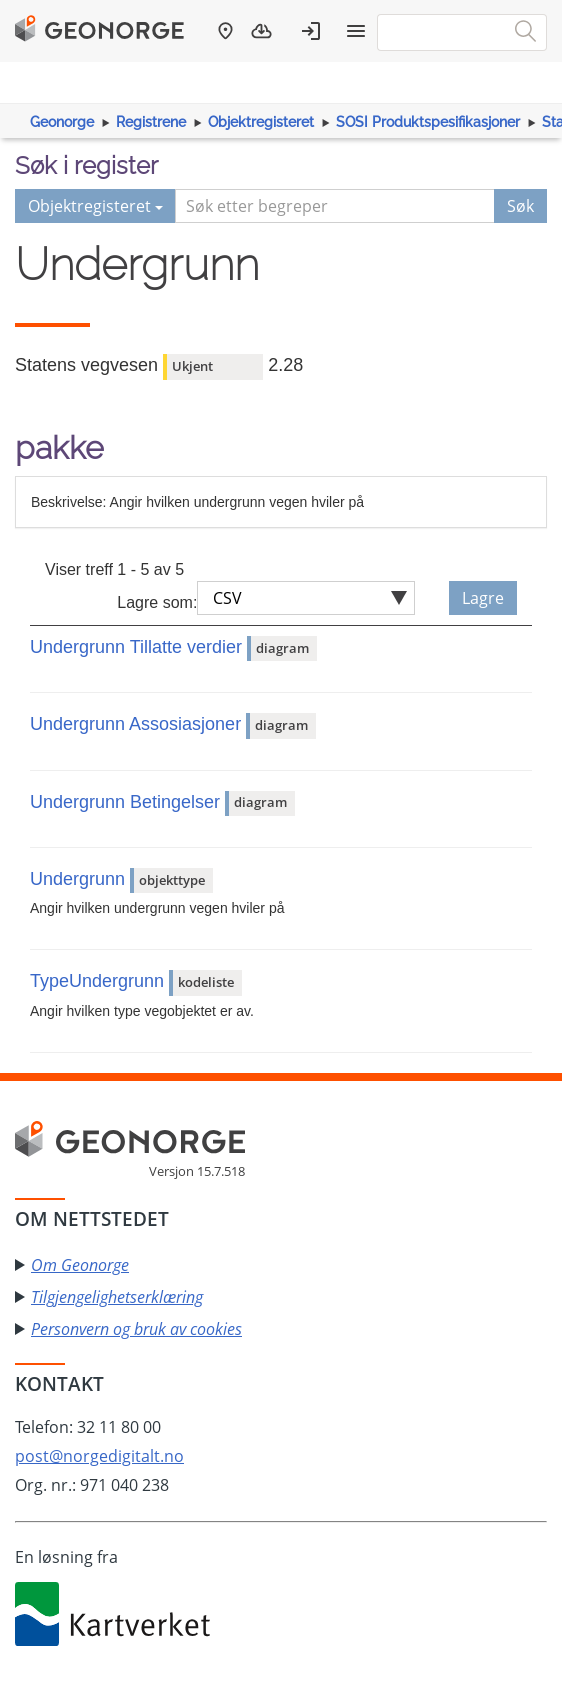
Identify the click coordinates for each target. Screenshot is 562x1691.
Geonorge (62, 122)
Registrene (151, 122)
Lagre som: (157, 602)
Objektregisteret (261, 122)
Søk (520, 206)
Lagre (483, 598)
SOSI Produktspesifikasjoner (428, 122)
